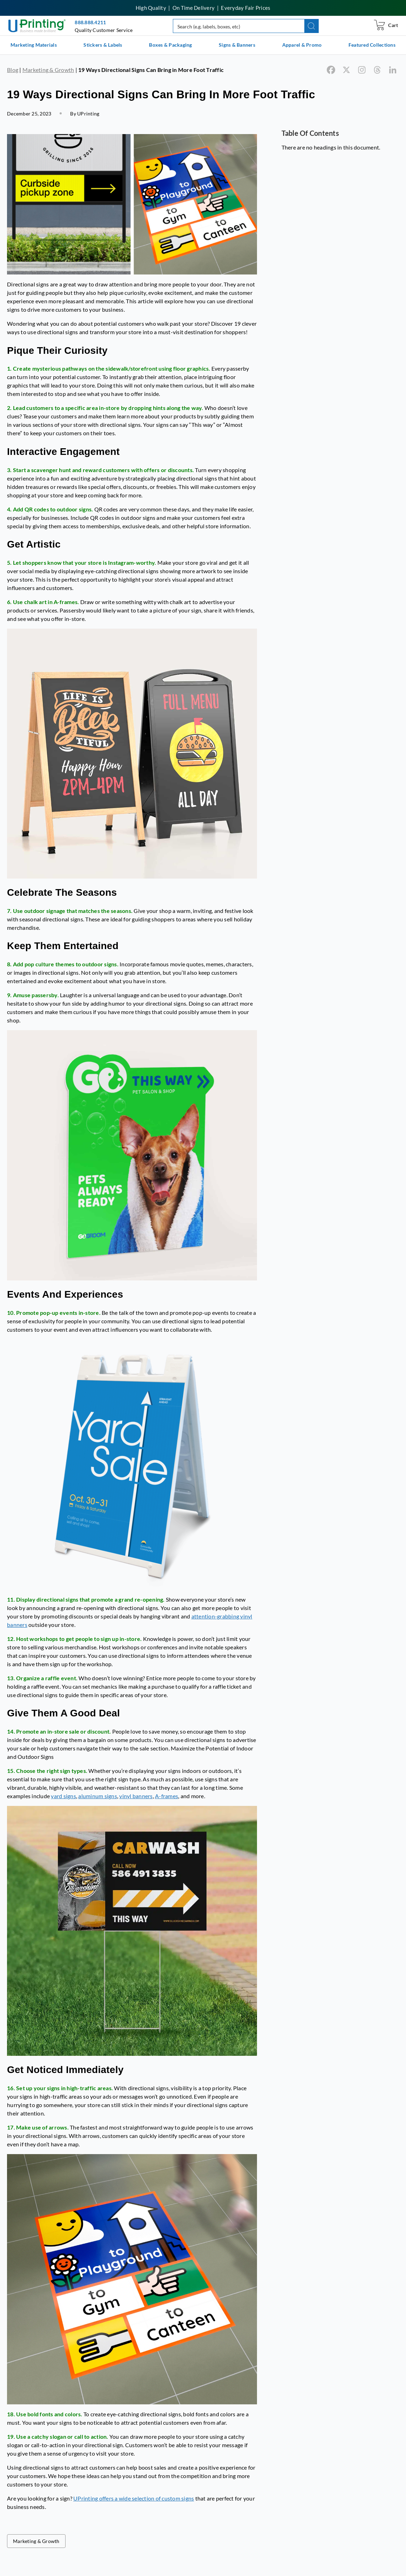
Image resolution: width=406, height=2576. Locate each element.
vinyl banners (136, 1796)
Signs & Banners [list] (237, 45)
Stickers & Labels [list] (102, 45)
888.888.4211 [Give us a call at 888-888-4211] (90, 22)
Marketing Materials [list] (34, 45)
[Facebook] (331, 69)
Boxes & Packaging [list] (170, 45)
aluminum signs (97, 1796)
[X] (346, 69)
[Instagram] (361, 69)
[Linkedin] (392, 69)
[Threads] (377, 69)
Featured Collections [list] (372, 45)
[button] (311, 26)
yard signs (63, 1796)
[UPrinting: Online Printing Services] (37, 25)
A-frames (166, 1796)
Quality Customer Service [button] (104, 30)
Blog (12, 69)
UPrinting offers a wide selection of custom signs (133, 2498)
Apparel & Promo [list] (302, 45)
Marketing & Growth (48, 69)
